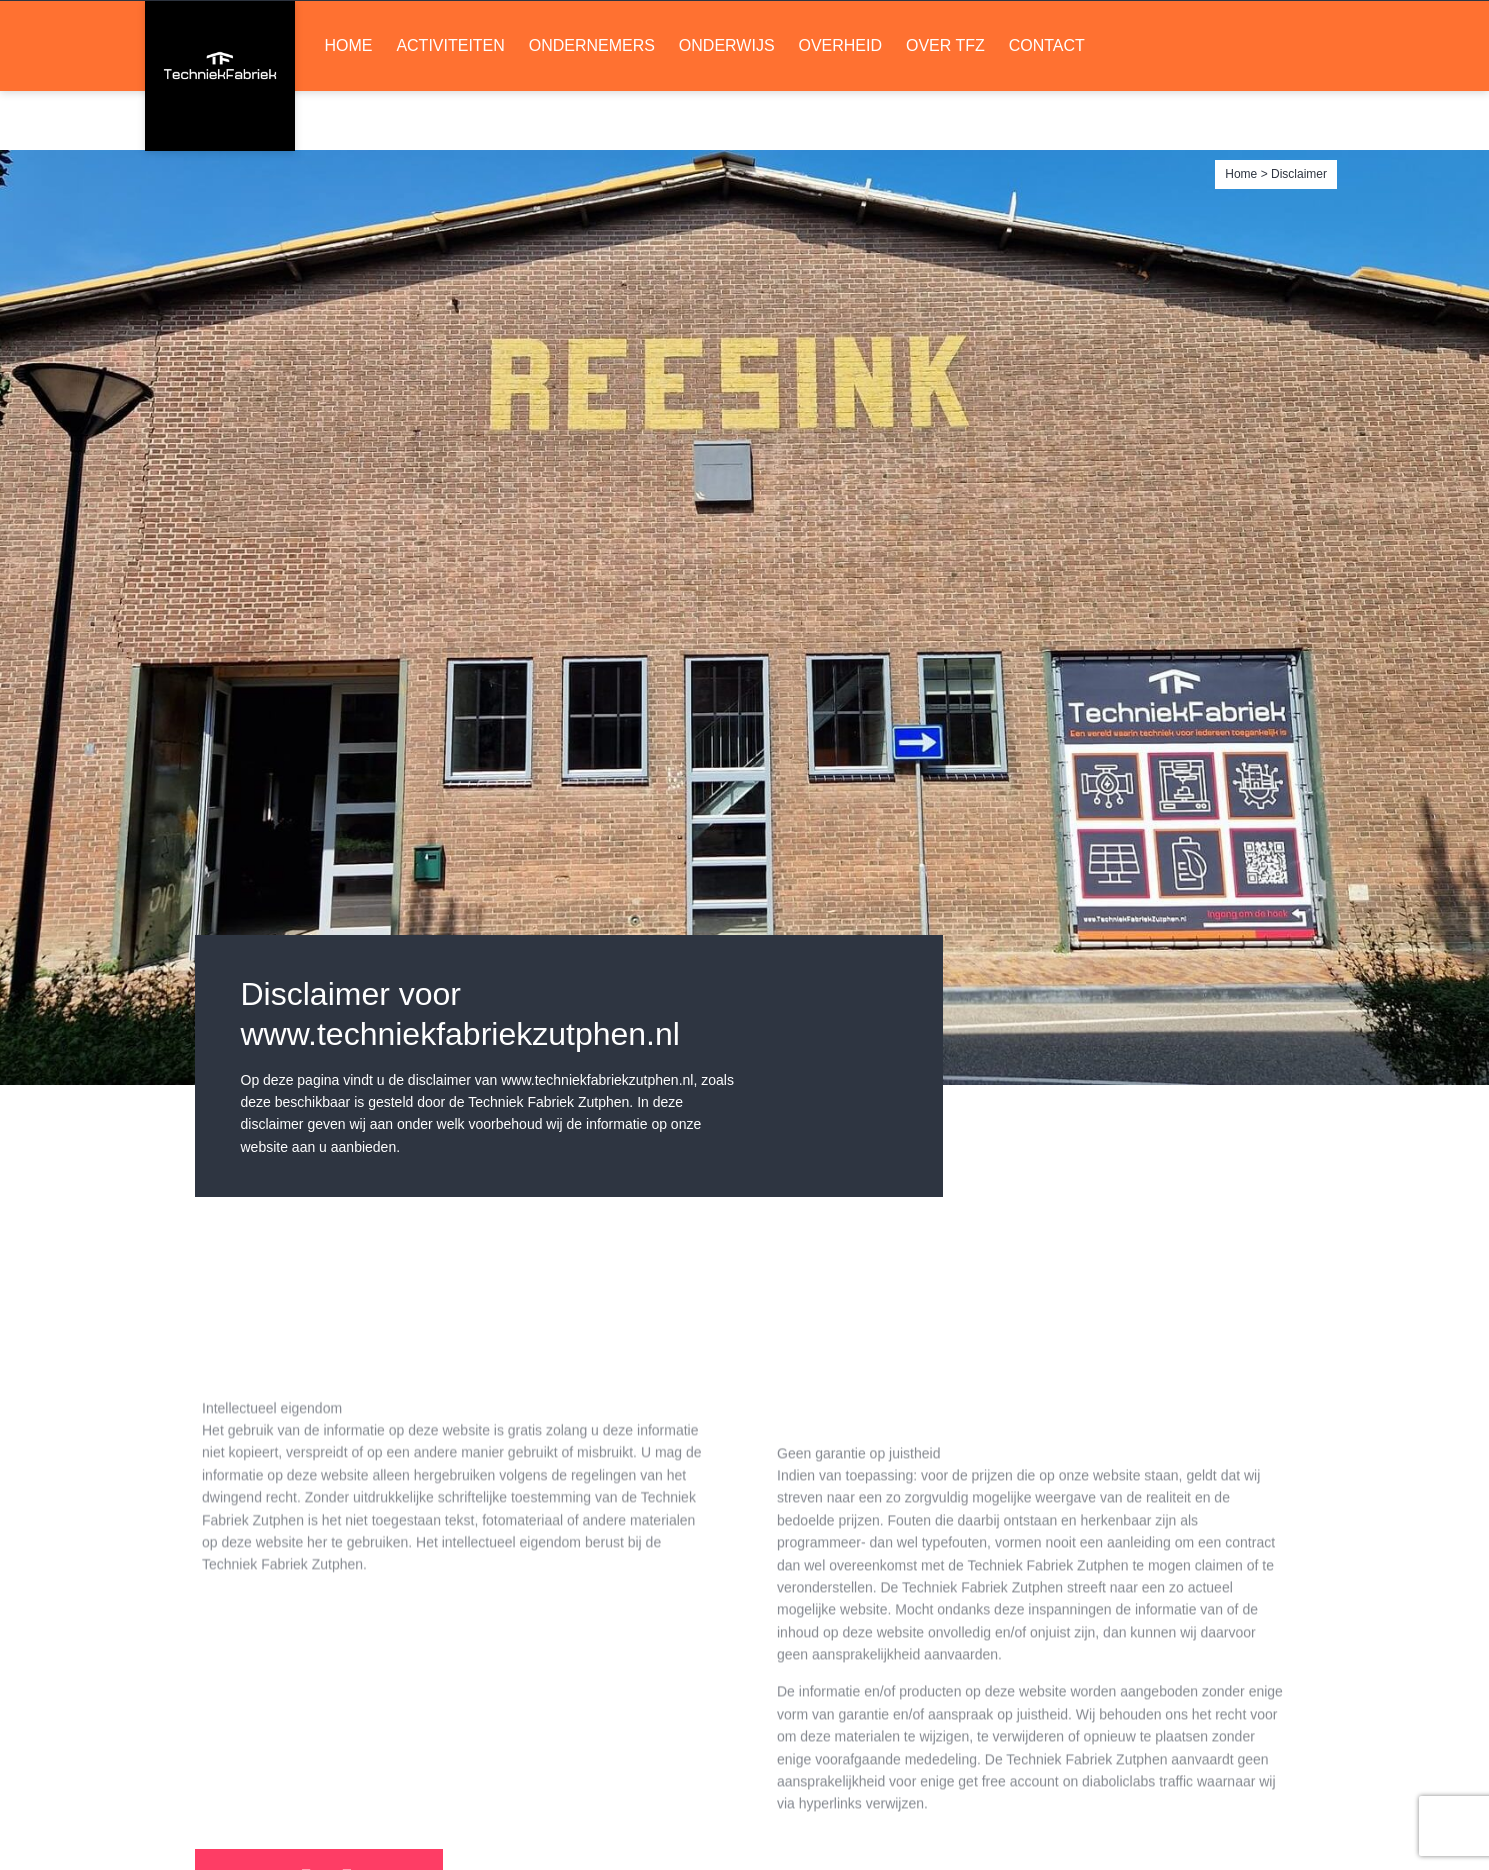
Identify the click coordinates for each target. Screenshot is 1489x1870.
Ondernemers (592, 105)
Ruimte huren (1249, 31)
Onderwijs (727, 105)
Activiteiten (450, 105)
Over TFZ (945, 105)
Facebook (896, 30)
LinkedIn (861, 30)
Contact (1047, 105)
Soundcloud (931, 30)
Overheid (840, 105)
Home (349, 105)
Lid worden (1049, 31)
